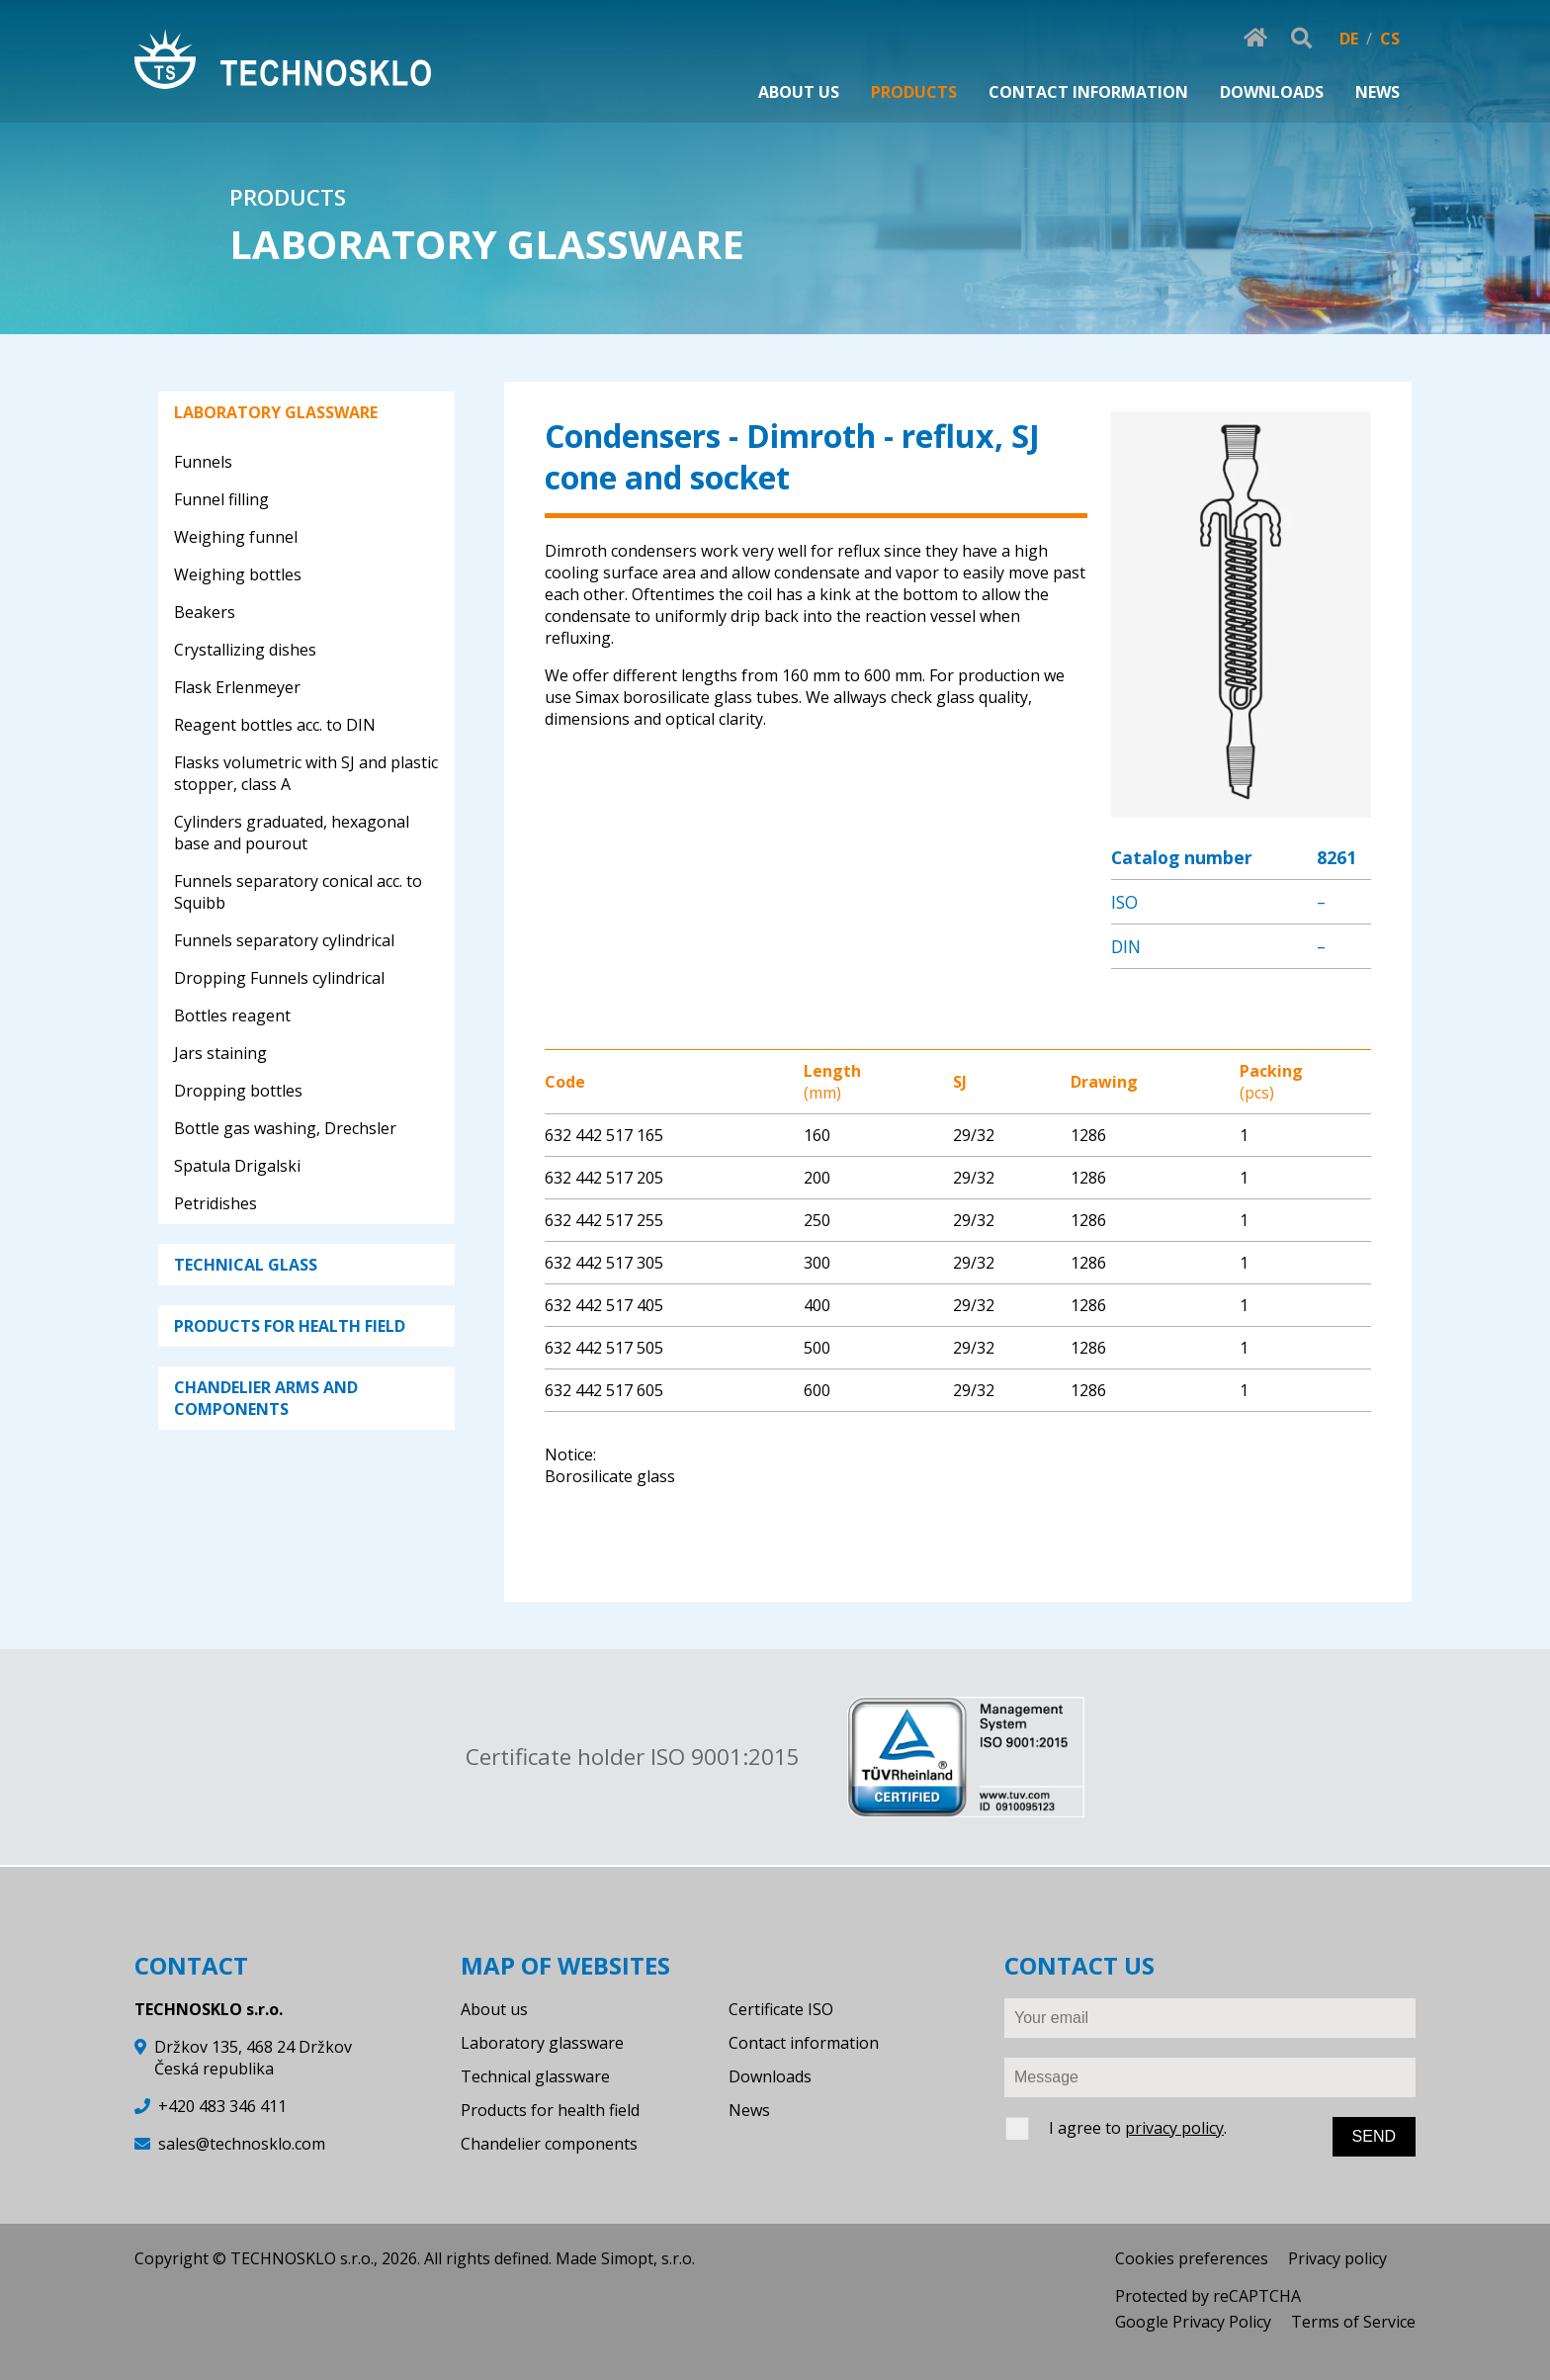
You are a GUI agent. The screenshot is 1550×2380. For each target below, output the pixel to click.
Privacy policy (1337, 2258)
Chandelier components (549, 2144)
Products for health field (550, 2110)
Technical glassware (535, 2076)
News (749, 2110)
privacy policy (1174, 2128)
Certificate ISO (781, 2009)
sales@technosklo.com (241, 2144)
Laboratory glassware (542, 2043)
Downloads (770, 2076)
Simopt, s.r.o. (648, 2258)
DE (1348, 38)
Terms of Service (1353, 2322)
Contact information (804, 2043)
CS (1390, 38)
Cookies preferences (1191, 2258)
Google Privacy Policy (1193, 2322)
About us (494, 2009)
